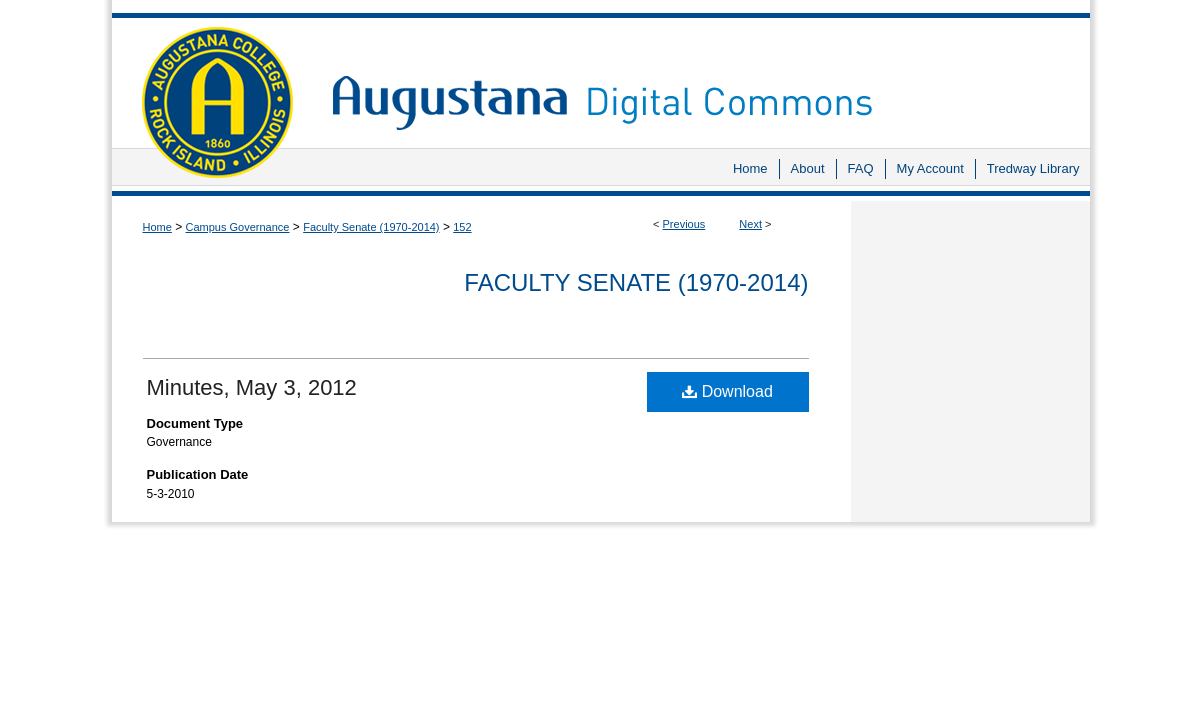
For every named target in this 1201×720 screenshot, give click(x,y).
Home (157, 227)
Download (727, 391)
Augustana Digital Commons (701, 74)
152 (462, 227)
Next (750, 224)
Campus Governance (238, 227)
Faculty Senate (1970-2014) (371, 227)
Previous (684, 224)
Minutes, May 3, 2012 (252, 387)
